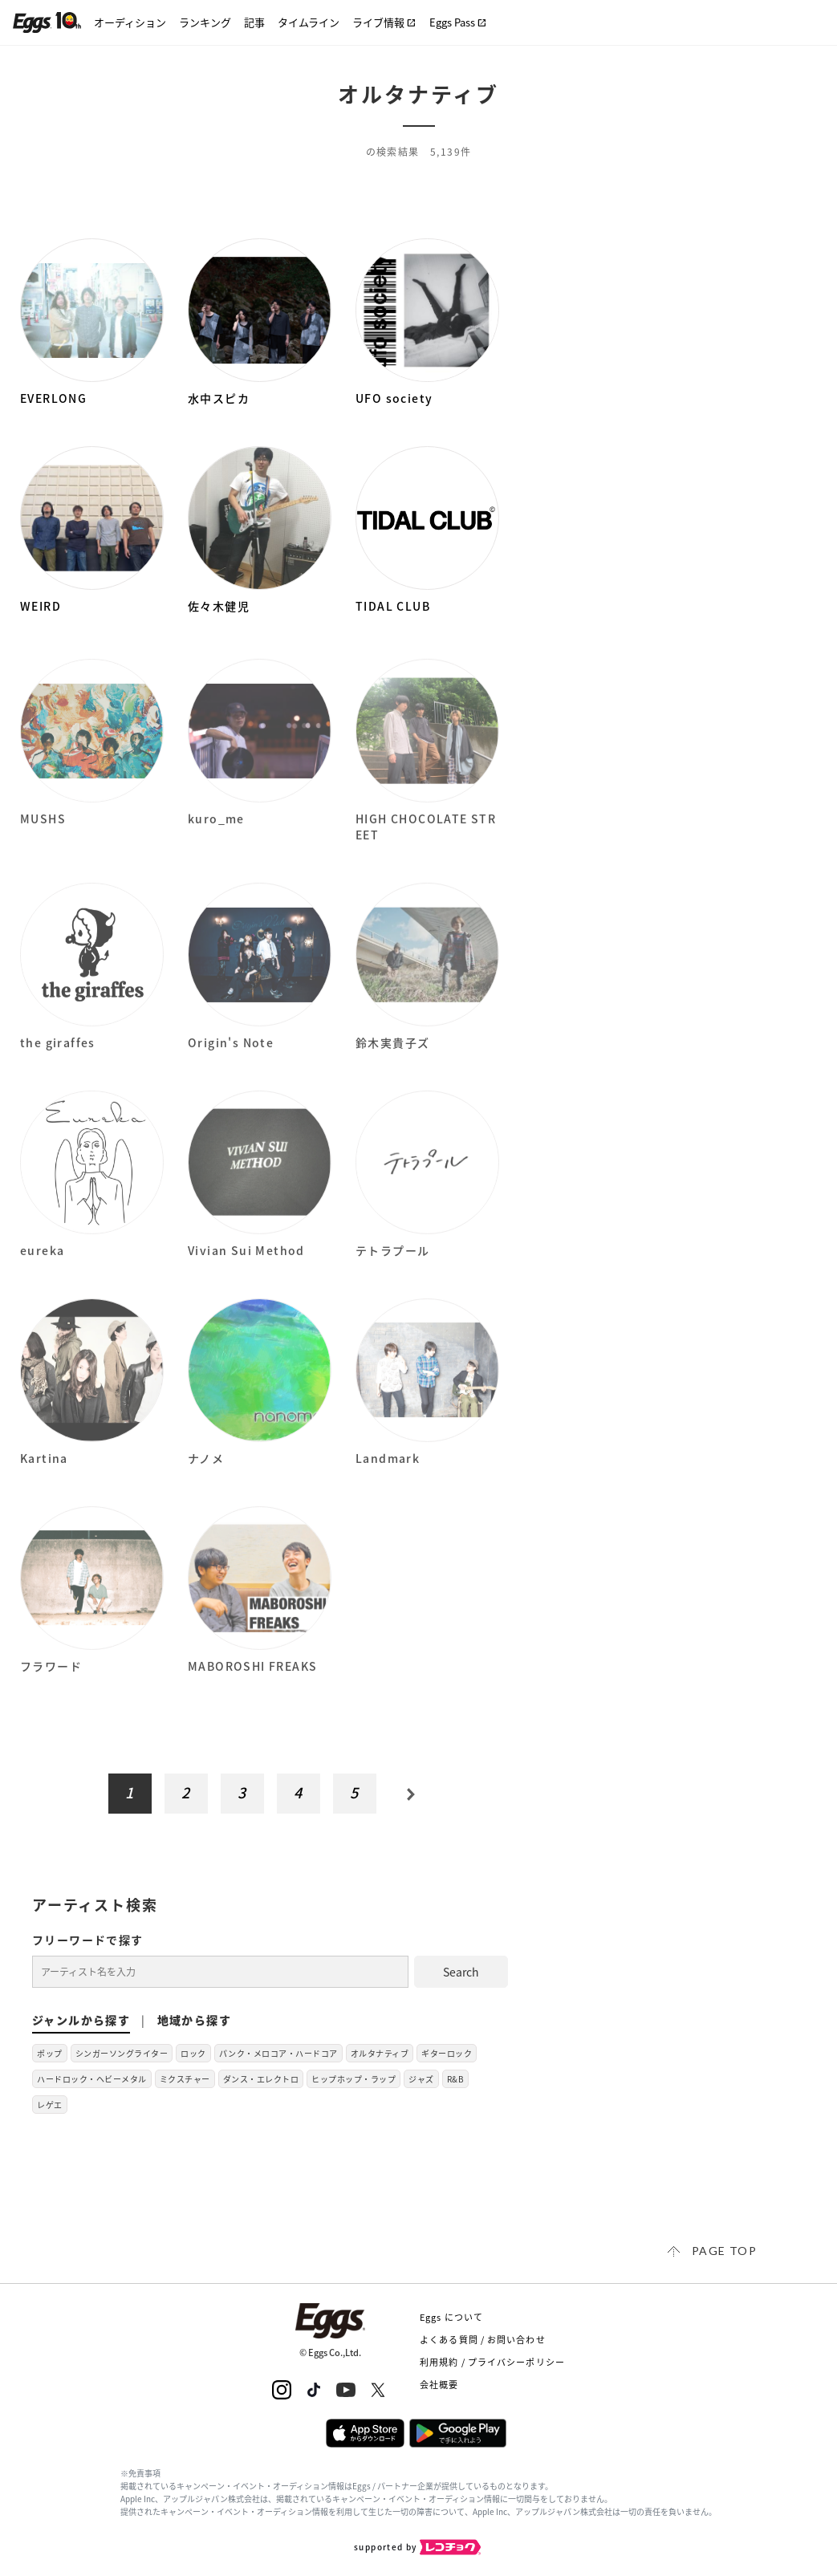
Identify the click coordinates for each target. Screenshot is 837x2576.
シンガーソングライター (122, 2053)
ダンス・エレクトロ (261, 2079)
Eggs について (451, 2317)
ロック (193, 2053)
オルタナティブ (380, 2053)
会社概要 (439, 2384)
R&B (456, 2079)
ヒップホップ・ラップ (353, 2079)
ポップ (50, 2053)
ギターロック (446, 2053)
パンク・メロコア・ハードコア (278, 2053)
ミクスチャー (185, 2079)
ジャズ (421, 2079)
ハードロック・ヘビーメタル (92, 2079)
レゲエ (50, 2105)
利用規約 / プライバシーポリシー (492, 2362)
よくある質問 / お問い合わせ (483, 2339)
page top (724, 2250)
